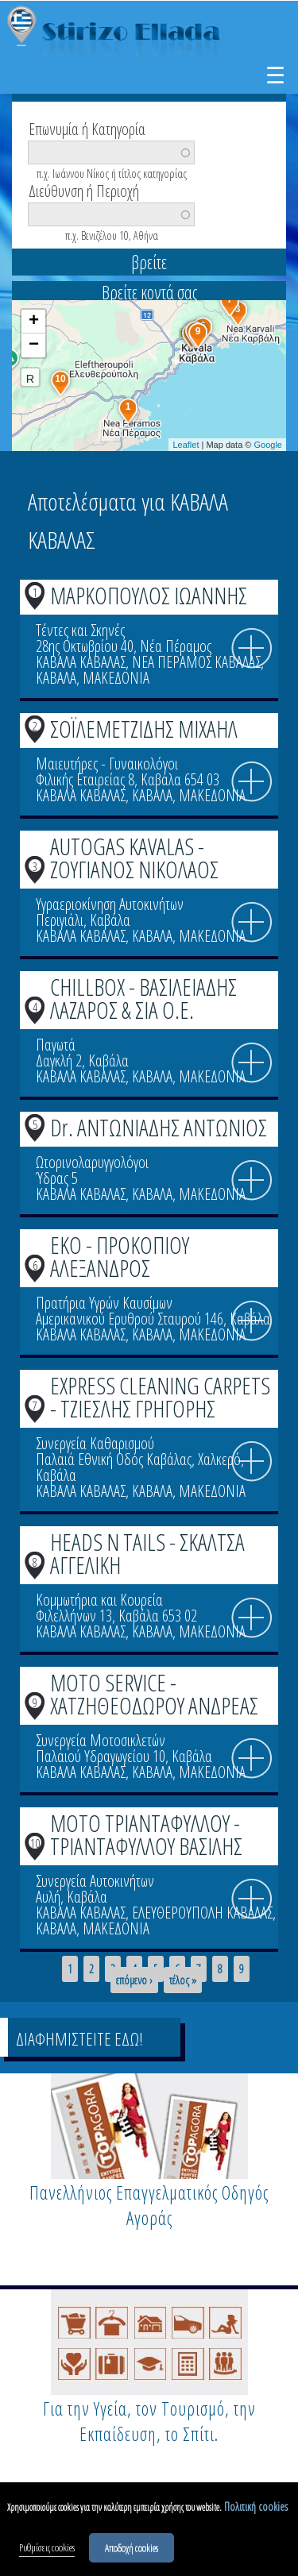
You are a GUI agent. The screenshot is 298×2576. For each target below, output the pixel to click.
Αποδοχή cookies (131, 2549)
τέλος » (182, 1980)
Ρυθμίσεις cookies (47, 2549)
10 (35, 1843)
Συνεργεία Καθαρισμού (95, 1443)
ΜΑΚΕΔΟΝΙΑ (116, 677)
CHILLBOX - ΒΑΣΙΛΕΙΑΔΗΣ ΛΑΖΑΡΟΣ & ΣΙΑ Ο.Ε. (143, 998)
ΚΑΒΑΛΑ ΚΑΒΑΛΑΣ (81, 662)
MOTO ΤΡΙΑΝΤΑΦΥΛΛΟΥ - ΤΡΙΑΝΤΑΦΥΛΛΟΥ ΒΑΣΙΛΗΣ (146, 1834)
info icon (252, 648)
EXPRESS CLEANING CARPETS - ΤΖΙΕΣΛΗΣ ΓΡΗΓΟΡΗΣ (160, 1397)
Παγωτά (55, 1044)
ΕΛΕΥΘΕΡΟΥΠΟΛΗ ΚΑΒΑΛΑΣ (202, 1912)
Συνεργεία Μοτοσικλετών (100, 1740)
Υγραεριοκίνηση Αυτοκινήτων (110, 904)
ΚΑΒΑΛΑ (56, 677)
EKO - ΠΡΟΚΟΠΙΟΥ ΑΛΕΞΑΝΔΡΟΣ (119, 1256)
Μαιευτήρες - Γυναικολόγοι (107, 763)
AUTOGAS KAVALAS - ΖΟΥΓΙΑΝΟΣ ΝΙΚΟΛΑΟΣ (134, 858)
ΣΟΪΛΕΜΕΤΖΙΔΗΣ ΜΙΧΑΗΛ (144, 728)
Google (268, 444)
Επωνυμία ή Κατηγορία (87, 127)
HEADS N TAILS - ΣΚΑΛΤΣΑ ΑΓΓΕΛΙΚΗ (147, 1553)
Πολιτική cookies (256, 2508)
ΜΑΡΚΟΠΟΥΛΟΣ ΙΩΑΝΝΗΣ (148, 595)
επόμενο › (134, 1980)
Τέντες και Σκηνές (80, 630)
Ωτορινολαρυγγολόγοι (92, 1162)
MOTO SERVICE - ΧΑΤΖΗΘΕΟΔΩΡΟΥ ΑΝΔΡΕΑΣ (154, 1694)
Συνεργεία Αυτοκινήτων (95, 1881)
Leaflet (185, 444)
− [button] (34, 345)
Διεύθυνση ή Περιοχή (84, 189)
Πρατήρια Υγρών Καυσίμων (104, 1302)
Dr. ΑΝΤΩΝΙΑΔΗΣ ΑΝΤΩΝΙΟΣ (158, 1127)
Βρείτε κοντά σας (149, 292)
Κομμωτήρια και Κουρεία (99, 1599)
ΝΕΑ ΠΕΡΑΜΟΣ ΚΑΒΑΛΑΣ (196, 662)
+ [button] (34, 322)
